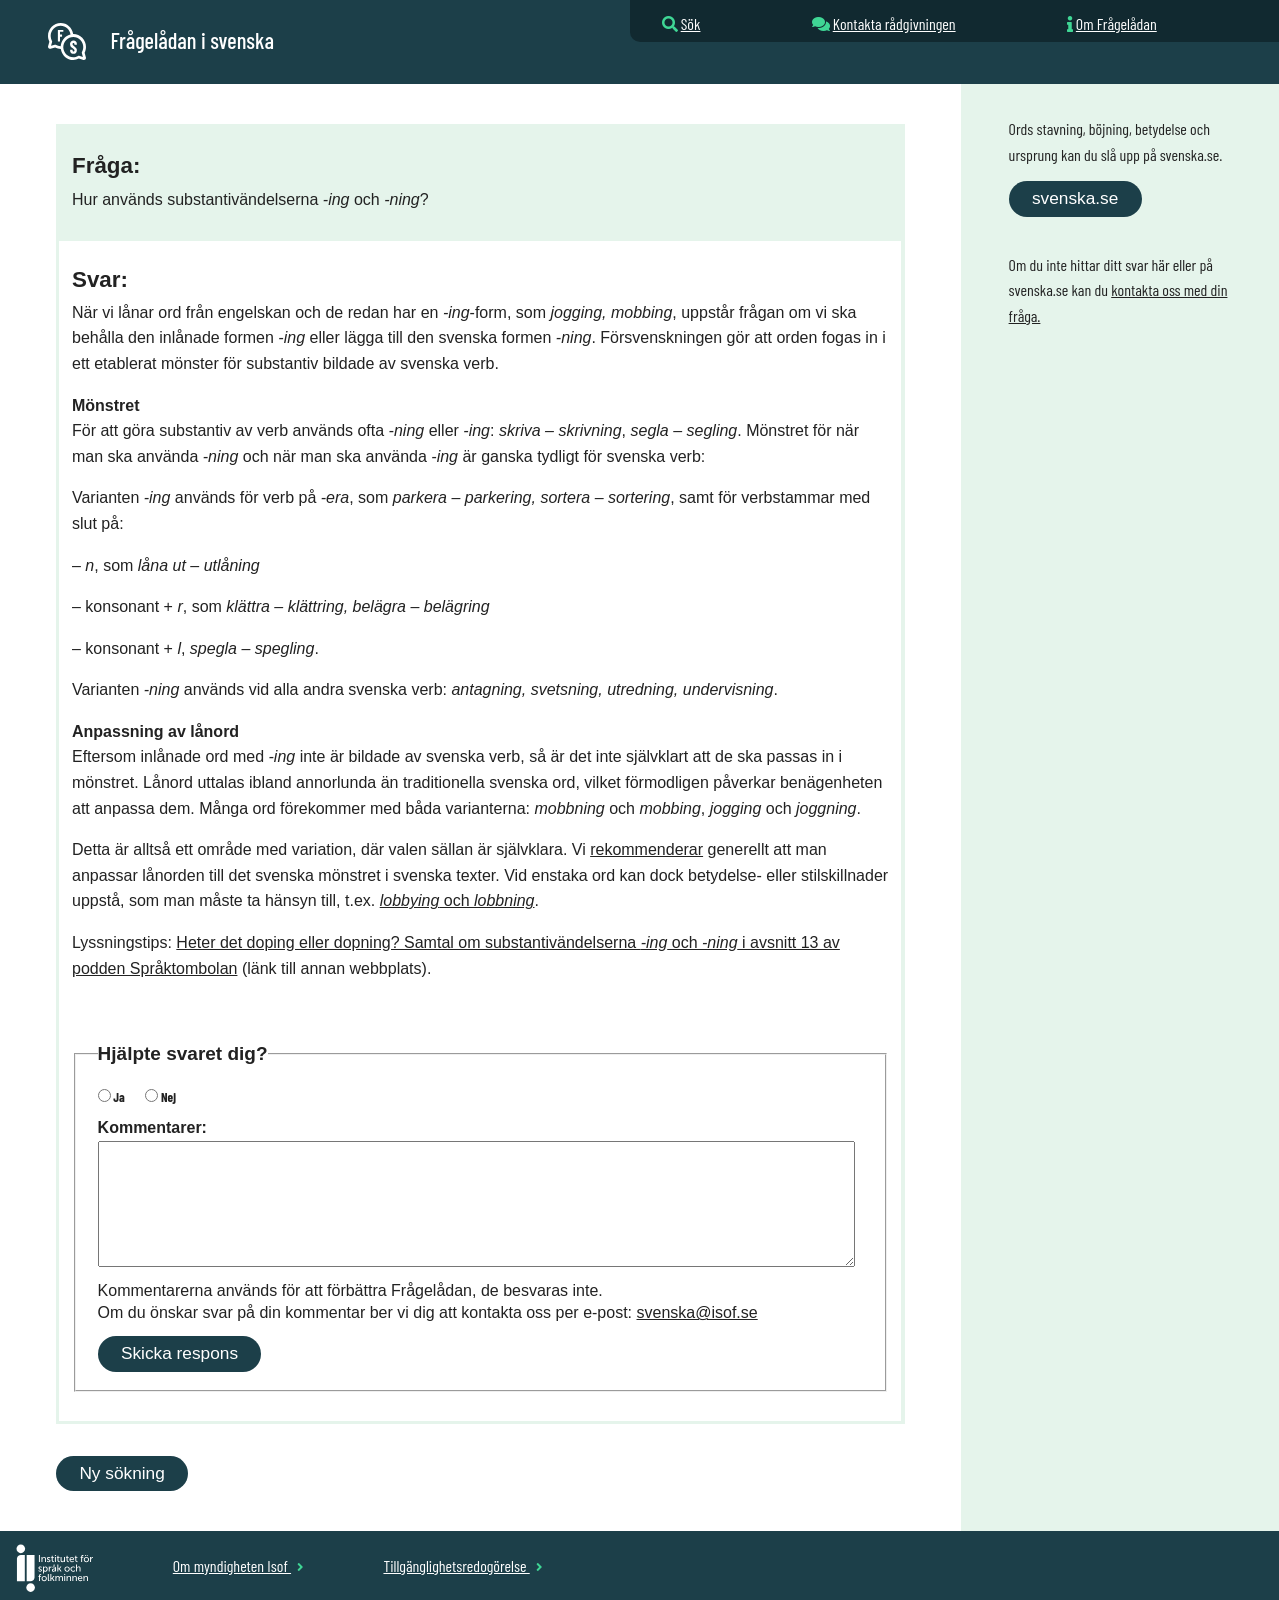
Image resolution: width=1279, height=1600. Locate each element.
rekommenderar (646, 849)
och (457, 900)
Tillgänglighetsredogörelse (462, 1565)
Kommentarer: (152, 1127)
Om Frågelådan (1116, 23)
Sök (691, 23)
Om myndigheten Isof (238, 1565)
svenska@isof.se (697, 1312)
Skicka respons (179, 1353)
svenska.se (1075, 198)
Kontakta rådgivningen (894, 23)
